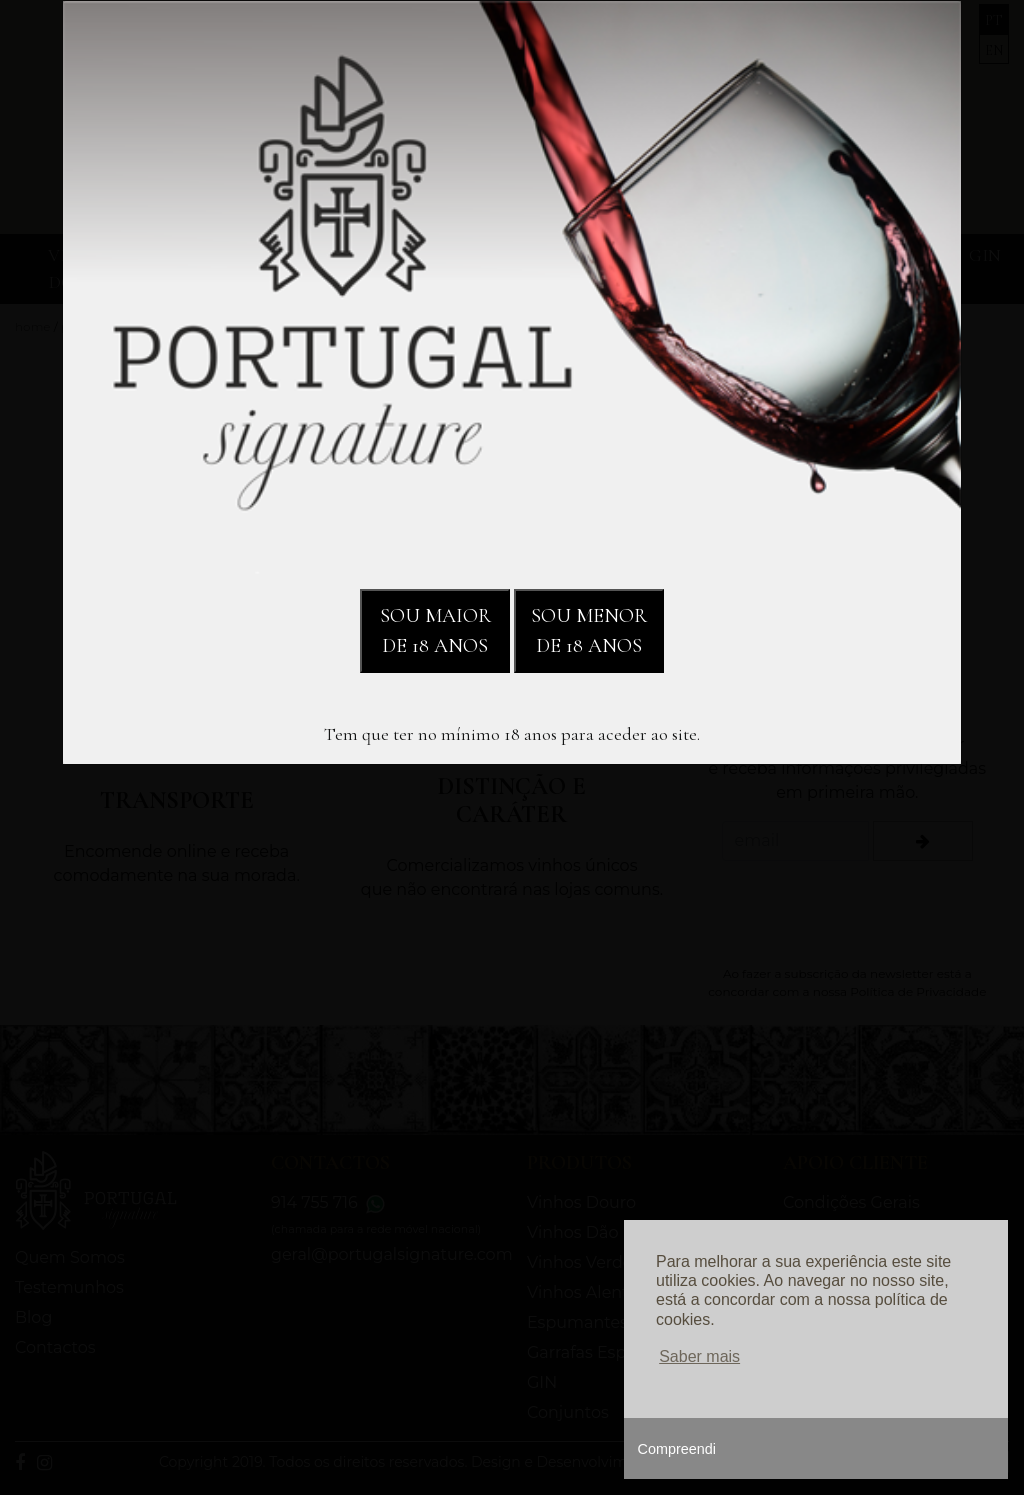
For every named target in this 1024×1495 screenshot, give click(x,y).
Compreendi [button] (677, 1449)
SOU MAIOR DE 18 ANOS (435, 631)
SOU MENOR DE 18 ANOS (589, 631)
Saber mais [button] (699, 1356)
